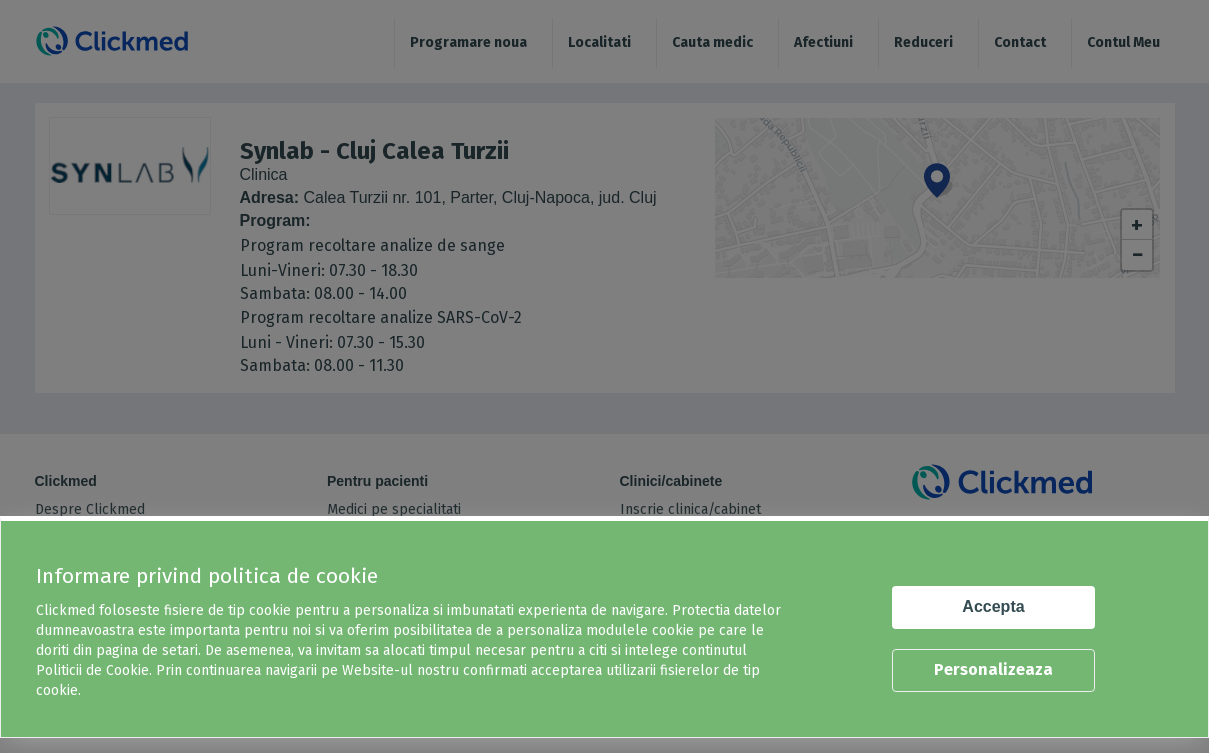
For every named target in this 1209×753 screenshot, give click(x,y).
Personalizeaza (993, 669)
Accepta (993, 606)
